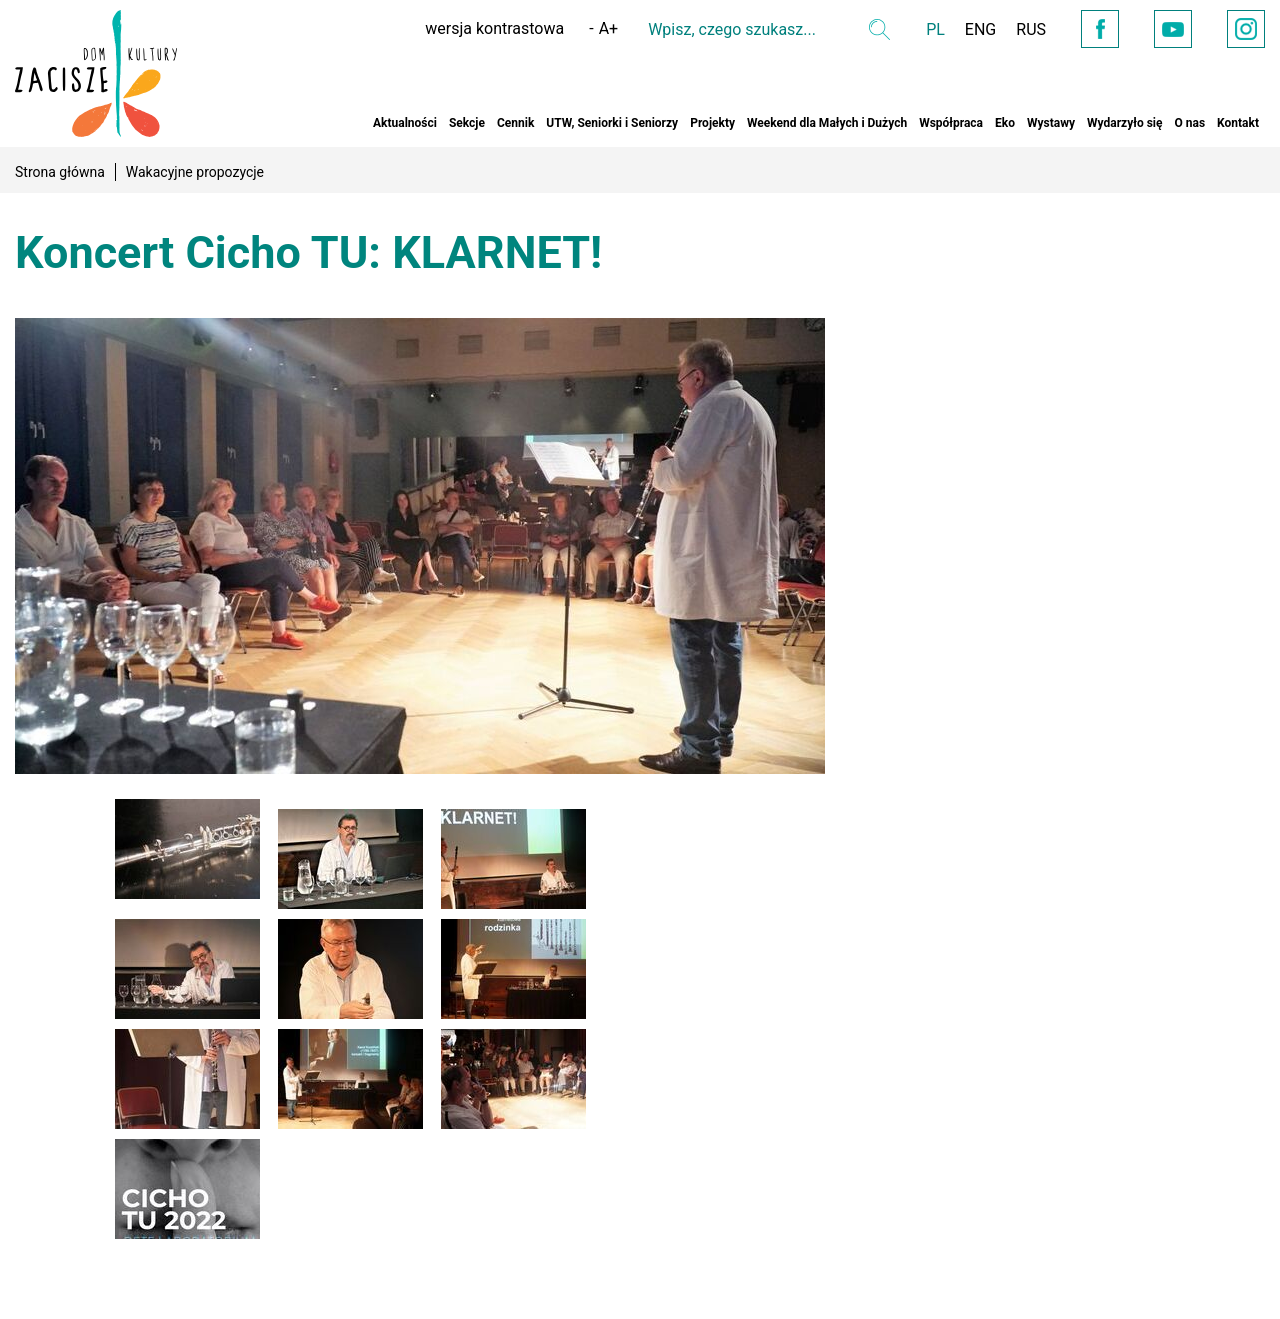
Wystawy (1051, 123)
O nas (1189, 123)
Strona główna (60, 172)
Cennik (515, 123)
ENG (980, 29)
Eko (1005, 123)
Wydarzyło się (1124, 123)
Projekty (712, 123)
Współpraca (951, 123)
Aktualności (405, 123)
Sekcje (467, 123)
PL (935, 29)
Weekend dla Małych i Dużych (827, 123)
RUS (1031, 29)
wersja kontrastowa (494, 28)
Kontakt (1238, 123)
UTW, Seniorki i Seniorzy (612, 123)
